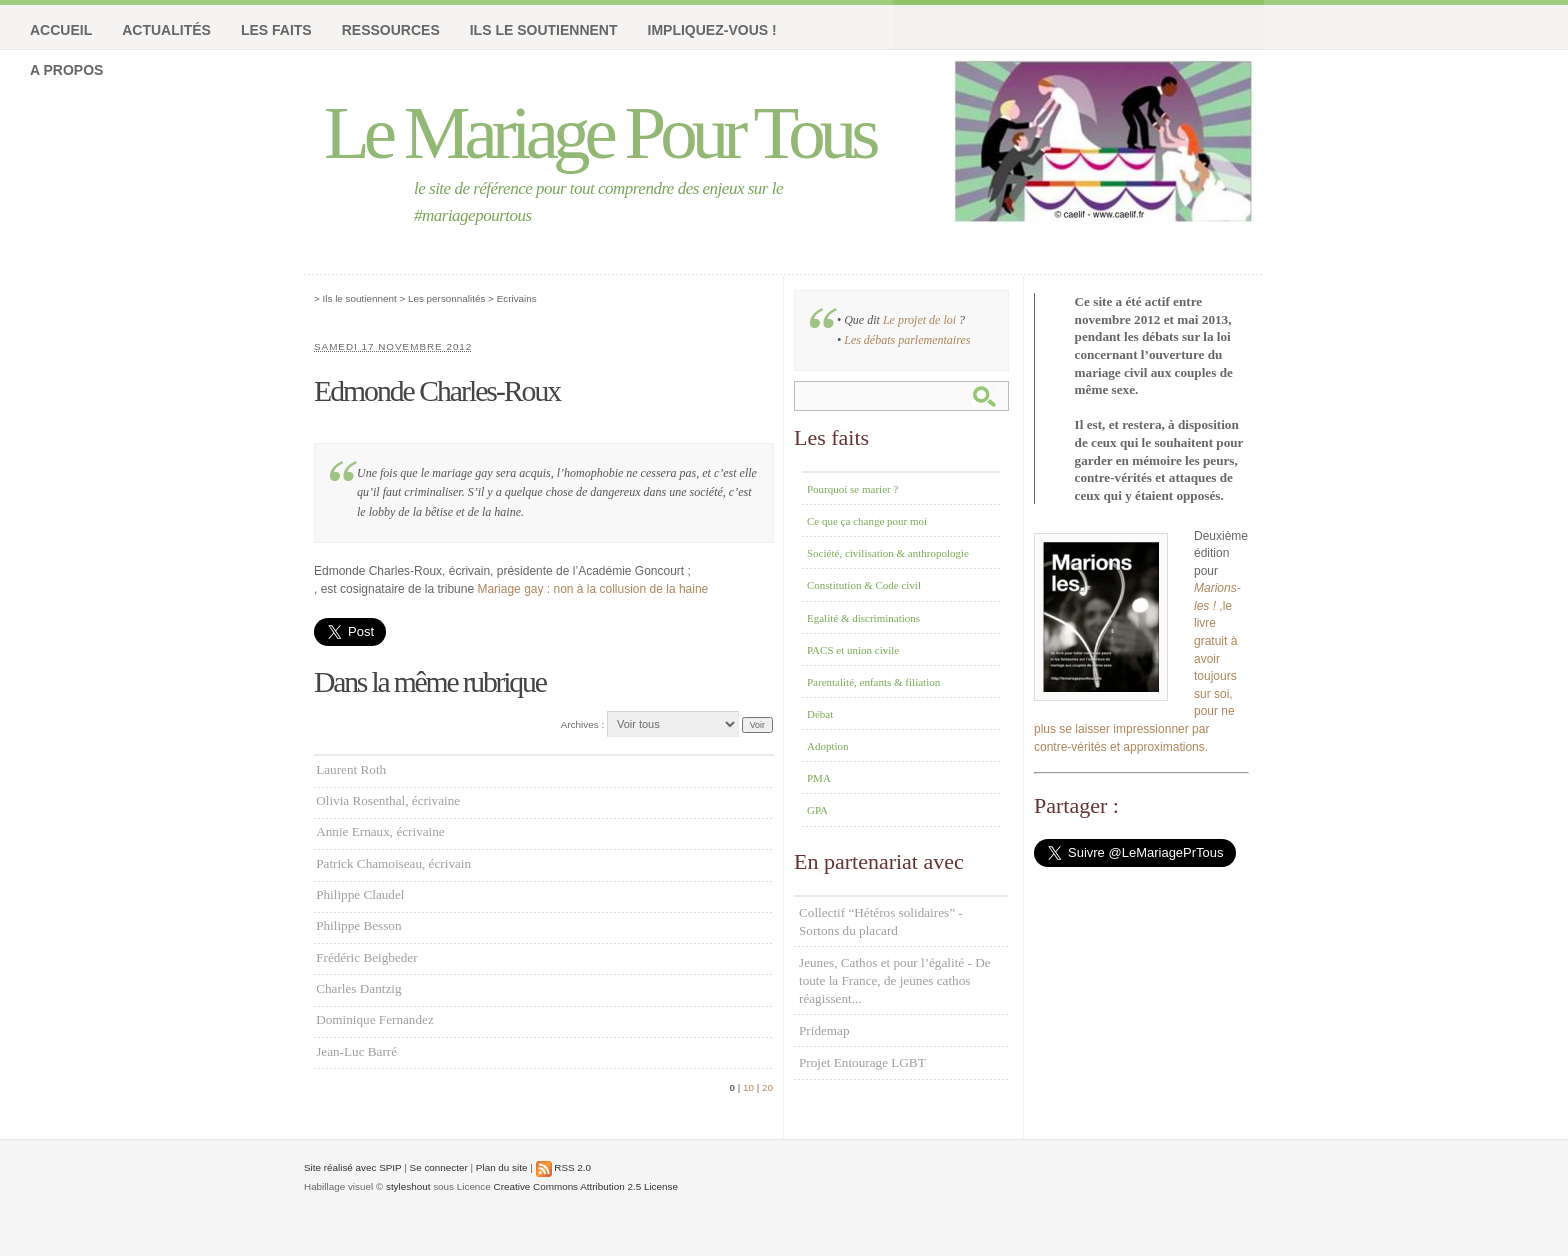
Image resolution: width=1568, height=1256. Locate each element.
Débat (820, 714)
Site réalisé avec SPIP (353, 1167)
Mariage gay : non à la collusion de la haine (592, 589)
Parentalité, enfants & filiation (873, 682)
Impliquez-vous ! (712, 30)
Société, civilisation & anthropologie (888, 553)
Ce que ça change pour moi (867, 521)
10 (748, 1087)
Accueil (61, 30)
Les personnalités (446, 298)
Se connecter (439, 1167)
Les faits (276, 30)
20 (767, 1087)
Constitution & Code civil (864, 585)
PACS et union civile (853, 650)
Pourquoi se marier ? (852, 489)
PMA (819, 778)
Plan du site (502, 1167)
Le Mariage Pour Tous (599, 132)
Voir (757, 725)
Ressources (391, 30)
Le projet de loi (919, 320)
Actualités (166, 30)
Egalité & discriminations (863, 618)
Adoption (828, 746)
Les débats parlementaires (907, 340)
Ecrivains (517, 298)
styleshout (408, 1186)
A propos (66, 70)
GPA (817, 810)
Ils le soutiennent (544, 30)
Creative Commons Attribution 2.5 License (586, 1186)
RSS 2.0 (564, 1167)
